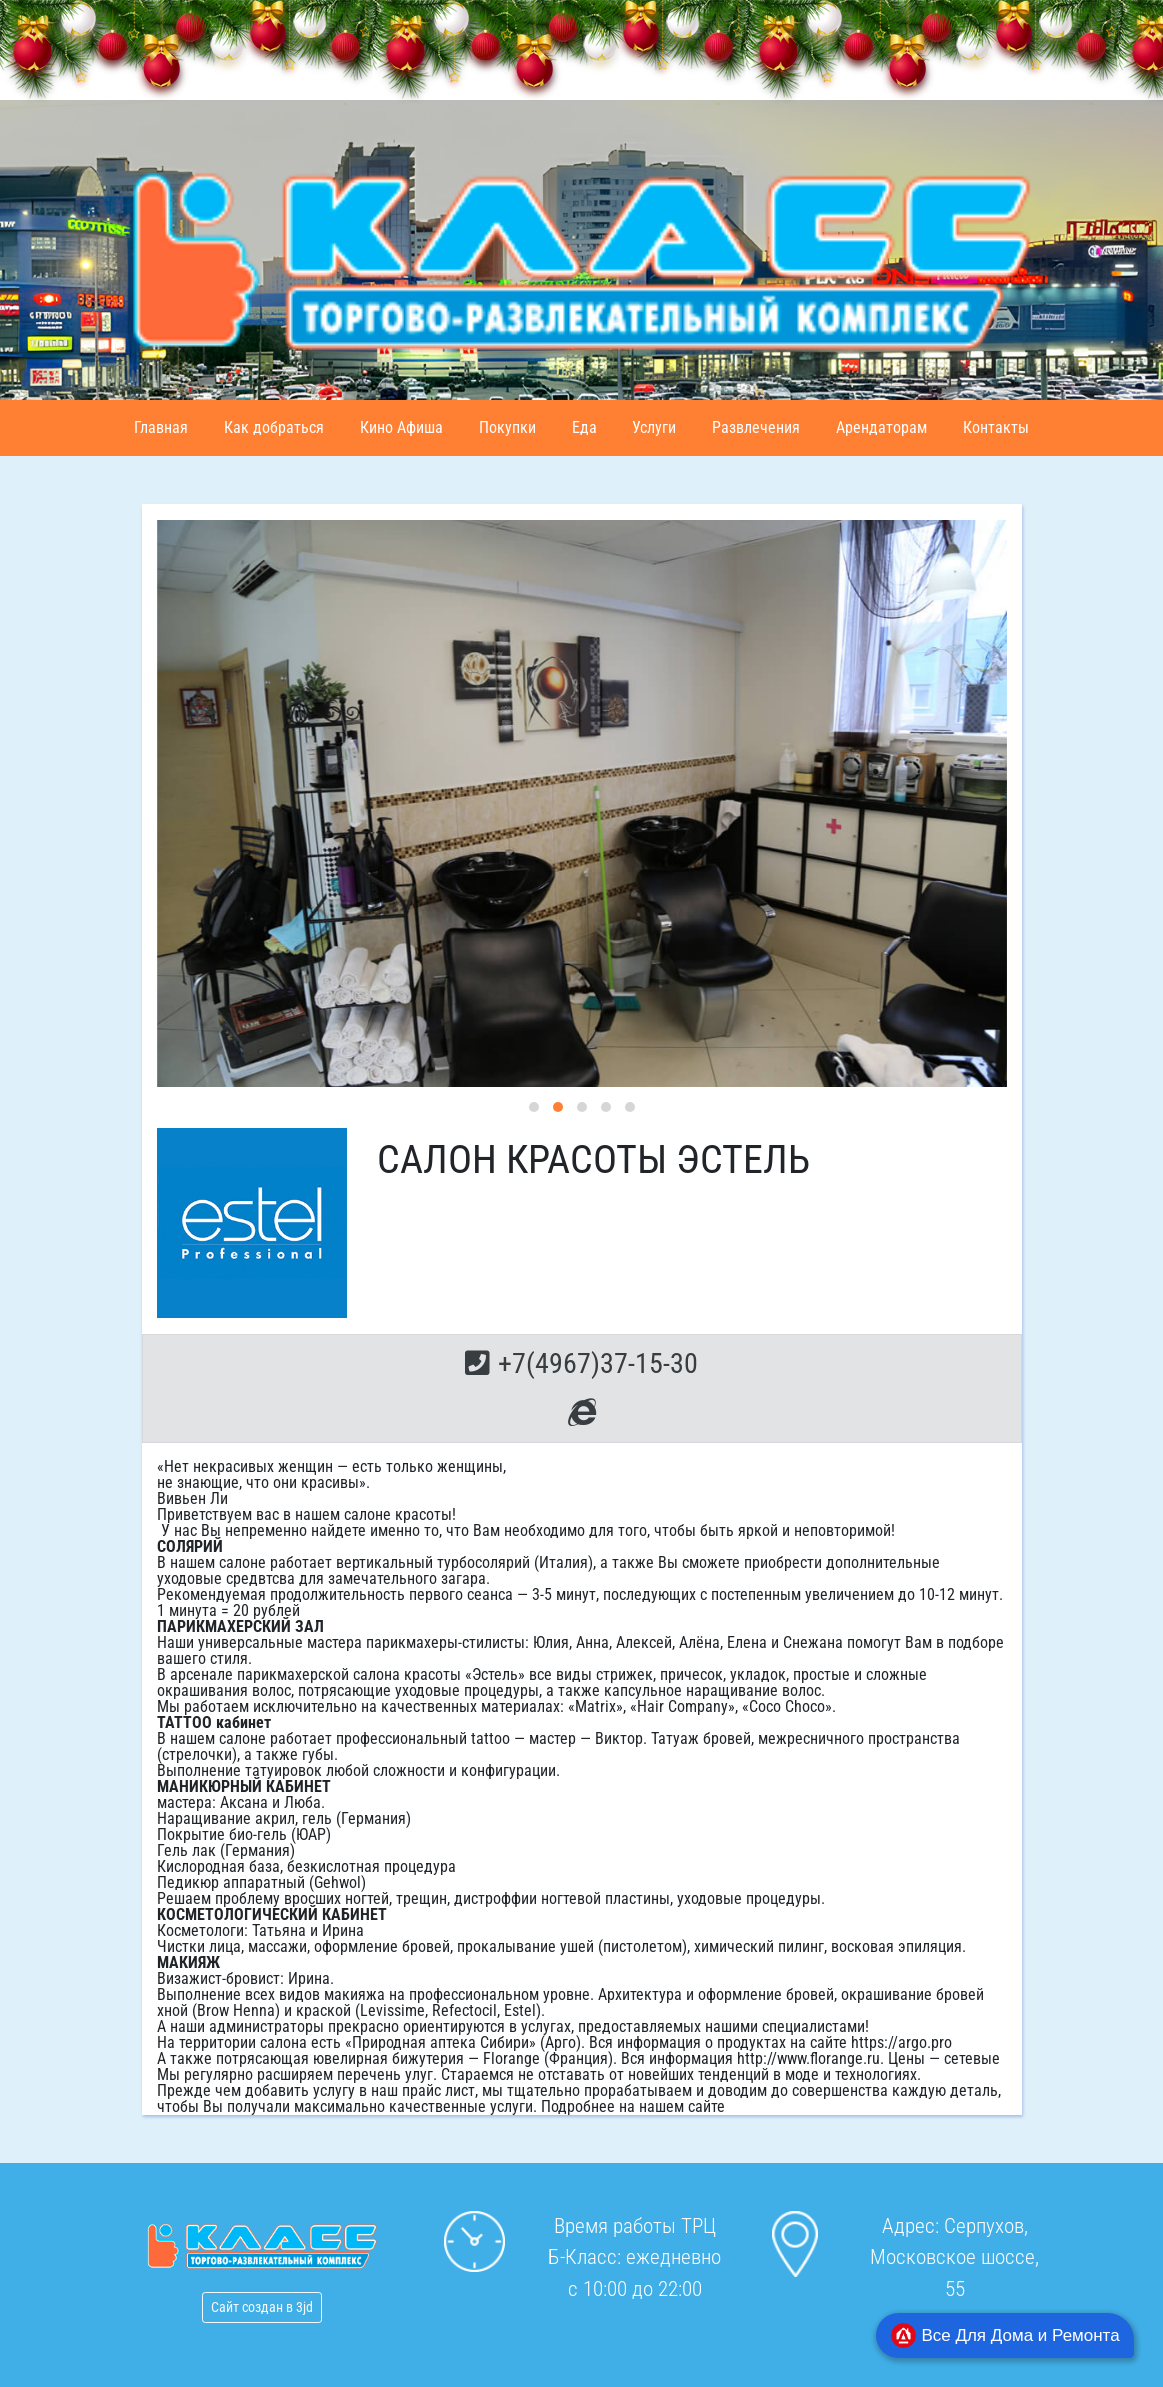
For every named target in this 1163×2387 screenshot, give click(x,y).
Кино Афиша (401, 427)
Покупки (507, 427)
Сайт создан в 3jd (262, 2307)
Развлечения (756, 427)
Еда (584, 427)
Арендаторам (881, 427)
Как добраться (274, 427)
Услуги (654, 427)
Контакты (996, 427)
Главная (161, 427)
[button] (534, 1107)
